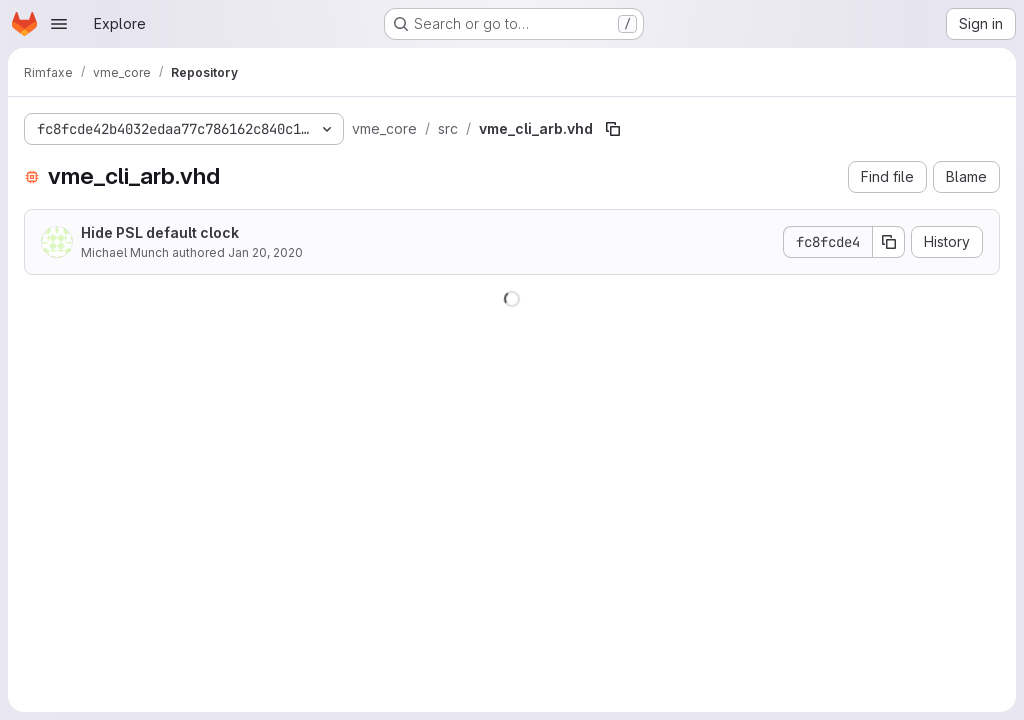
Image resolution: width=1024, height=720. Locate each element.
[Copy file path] (613, 129)
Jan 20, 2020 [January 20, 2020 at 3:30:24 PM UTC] (265, 252)
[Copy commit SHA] (889, 242)
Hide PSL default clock (160, 232)
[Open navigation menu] (59, 24)
